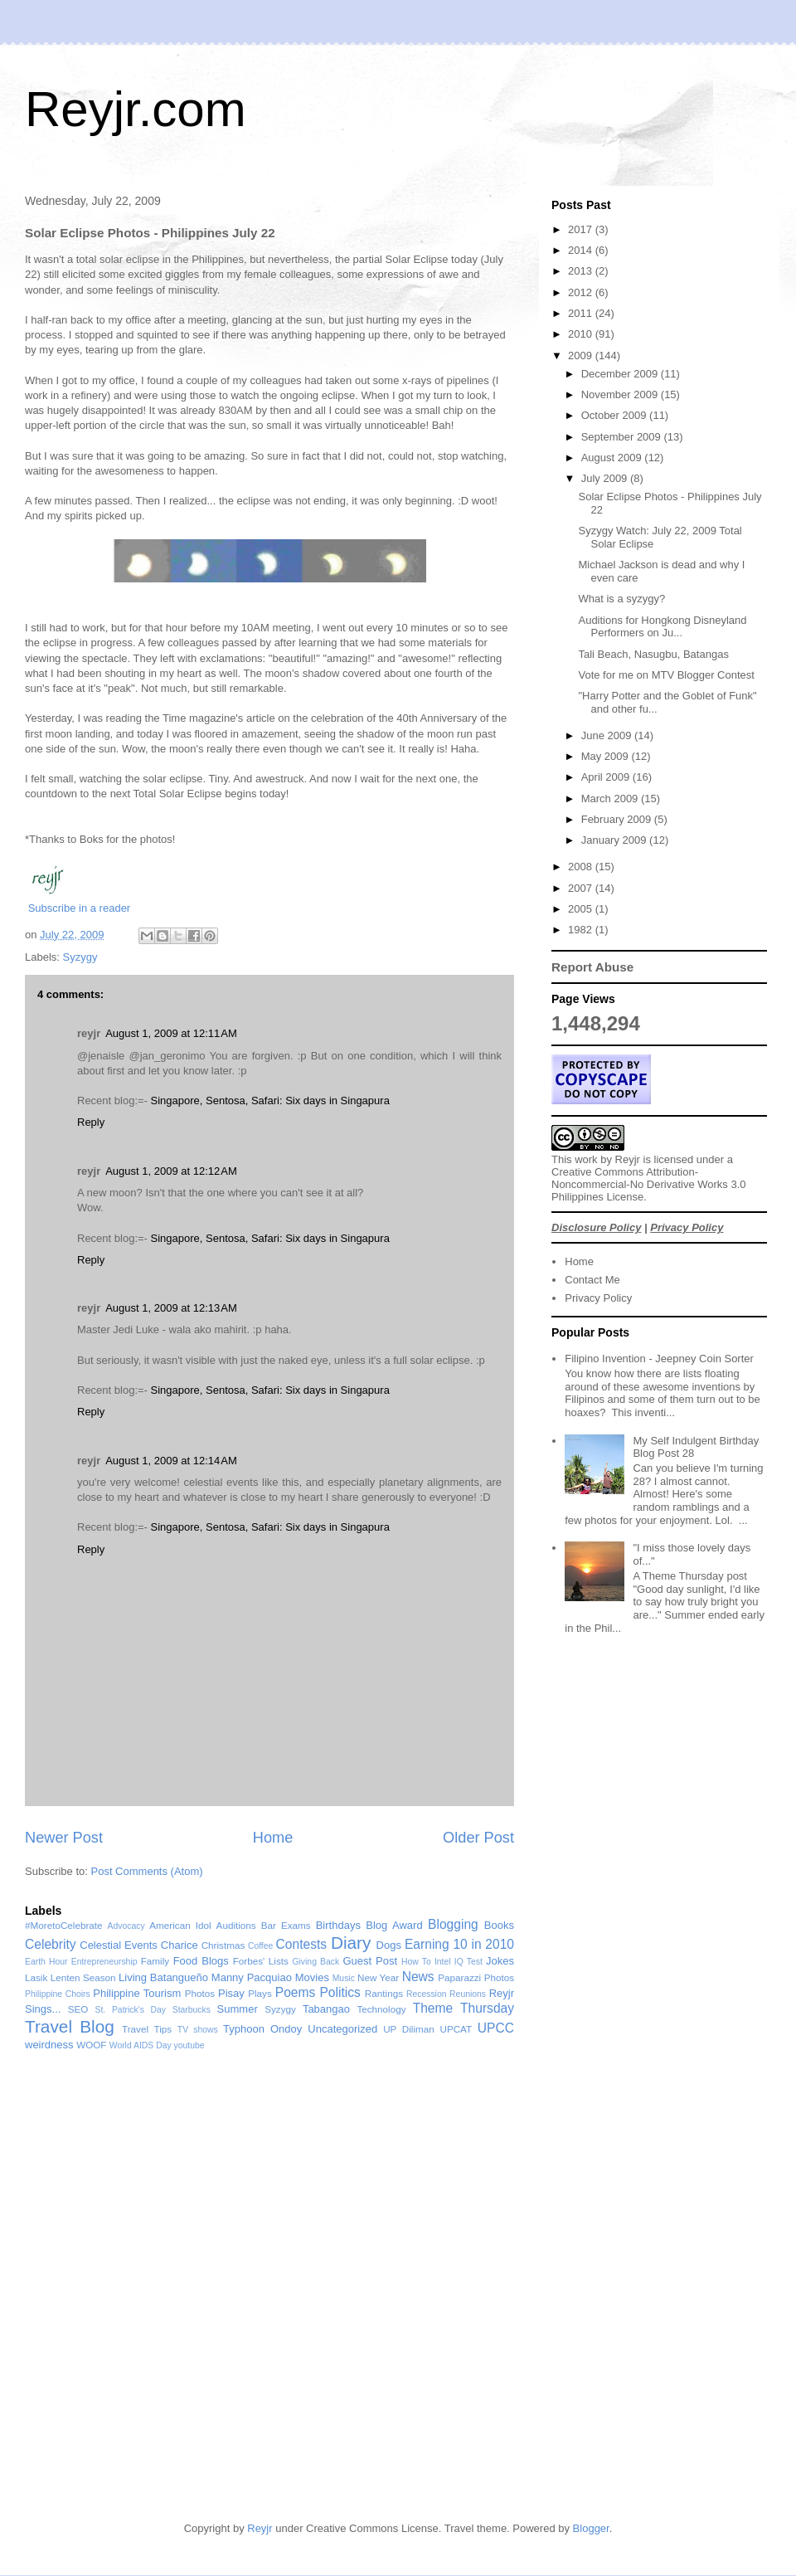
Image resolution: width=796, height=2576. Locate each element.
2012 (581, 292)
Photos (200, 1993)
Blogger (591, 2528)
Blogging (453, 1924)
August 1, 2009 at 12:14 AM (171, 1460)
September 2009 (622, 437)
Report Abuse (592, 967)
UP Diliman (408, 2028)
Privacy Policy (686, 1227)
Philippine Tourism (137, 1993)
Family (155, 1960)
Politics (339, 1992)
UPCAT (455, 2028)
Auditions (236, 1925)
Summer (237, 2009)
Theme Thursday (463, 2008)
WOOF (91, 2044)
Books (499, 1925)
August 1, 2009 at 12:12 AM (171, 1171)
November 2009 (621, 394)
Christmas (223, 1945)
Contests (302, 1944)
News (418, 1977)
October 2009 (615, 415)
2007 (581, 888)
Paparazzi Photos (476, 1977)
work (586, 1159)
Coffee (260, 1945)
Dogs (388, 1945)
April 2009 (607, 777)
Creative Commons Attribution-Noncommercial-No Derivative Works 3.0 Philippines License (648, 1184)
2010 (581, 334)
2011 (581, 313)
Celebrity (50, 1944)
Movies (312, 1977)
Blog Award (394, 1925)
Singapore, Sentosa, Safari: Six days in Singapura (270, 1100)
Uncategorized (342, 2029)
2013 (581, 271)
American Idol (180, 1925)
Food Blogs (201, 1961)
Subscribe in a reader (79, 908)
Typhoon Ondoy (262, 2029)
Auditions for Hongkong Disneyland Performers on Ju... (662, 627)
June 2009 (607, 735)
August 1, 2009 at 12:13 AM (171, 1308)
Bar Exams (286, 1925)
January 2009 (615, 840)
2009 (581, 355)
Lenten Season (83, 1977)
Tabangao (326, 2009)
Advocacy (126, 1926)
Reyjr (627, 1159)
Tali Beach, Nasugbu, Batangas (653, 654)
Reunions (467, 1994)
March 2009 (611, 798)
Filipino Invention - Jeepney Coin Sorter (659, 1358)
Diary (351, 1942)
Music (343, 1978)
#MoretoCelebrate (64, 1925)
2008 (581, 866)
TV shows (197, 2029)
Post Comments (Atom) (147, 1871)
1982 (581, 929)
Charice (179, 1945)
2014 (581, 250)
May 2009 (606, 756)
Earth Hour (46, 1961)
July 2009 (605, 478)
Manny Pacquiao (251, 1977)
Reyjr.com (135, 109)
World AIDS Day (140, 2045)
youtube (189, 2045)
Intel (442, 1961)
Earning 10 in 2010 (459, 1944)
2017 (581, 229)
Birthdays (338, 1925)
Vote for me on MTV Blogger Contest (666, 675)
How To (416, 1961)
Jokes (500, 1961)
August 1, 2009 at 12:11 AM (171, 1033)
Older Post (478, 1837)
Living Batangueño (163, 1977)
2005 (581, 909)
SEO (78, 2009)
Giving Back (315, 1961)
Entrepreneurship (104, 1961)
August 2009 (613, 457)
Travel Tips (147, 2028)
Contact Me (592, 1279)
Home (273, 1837)
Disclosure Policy (596, 1227)
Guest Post (369, 1961)
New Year (378, 1977)
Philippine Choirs (57, 1994)
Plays (260, 1993)
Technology (381, 2009)
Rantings (384, 1993)
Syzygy (80, 957)
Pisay (231, 1993)
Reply (90, 1122)
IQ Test (468, 1961)
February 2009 (617, 819)
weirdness (49, 2044)
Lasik (36, 1977)
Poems (295, 1992)
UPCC (496, 2028)
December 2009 (621, 374)
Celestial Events (119, 1945)
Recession (426, 1994)
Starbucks (191, 2009)
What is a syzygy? (621, 598)
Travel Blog (69, 2026)
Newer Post (64, 1837)
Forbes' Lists (261, 1960)
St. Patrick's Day (131, 2009)
